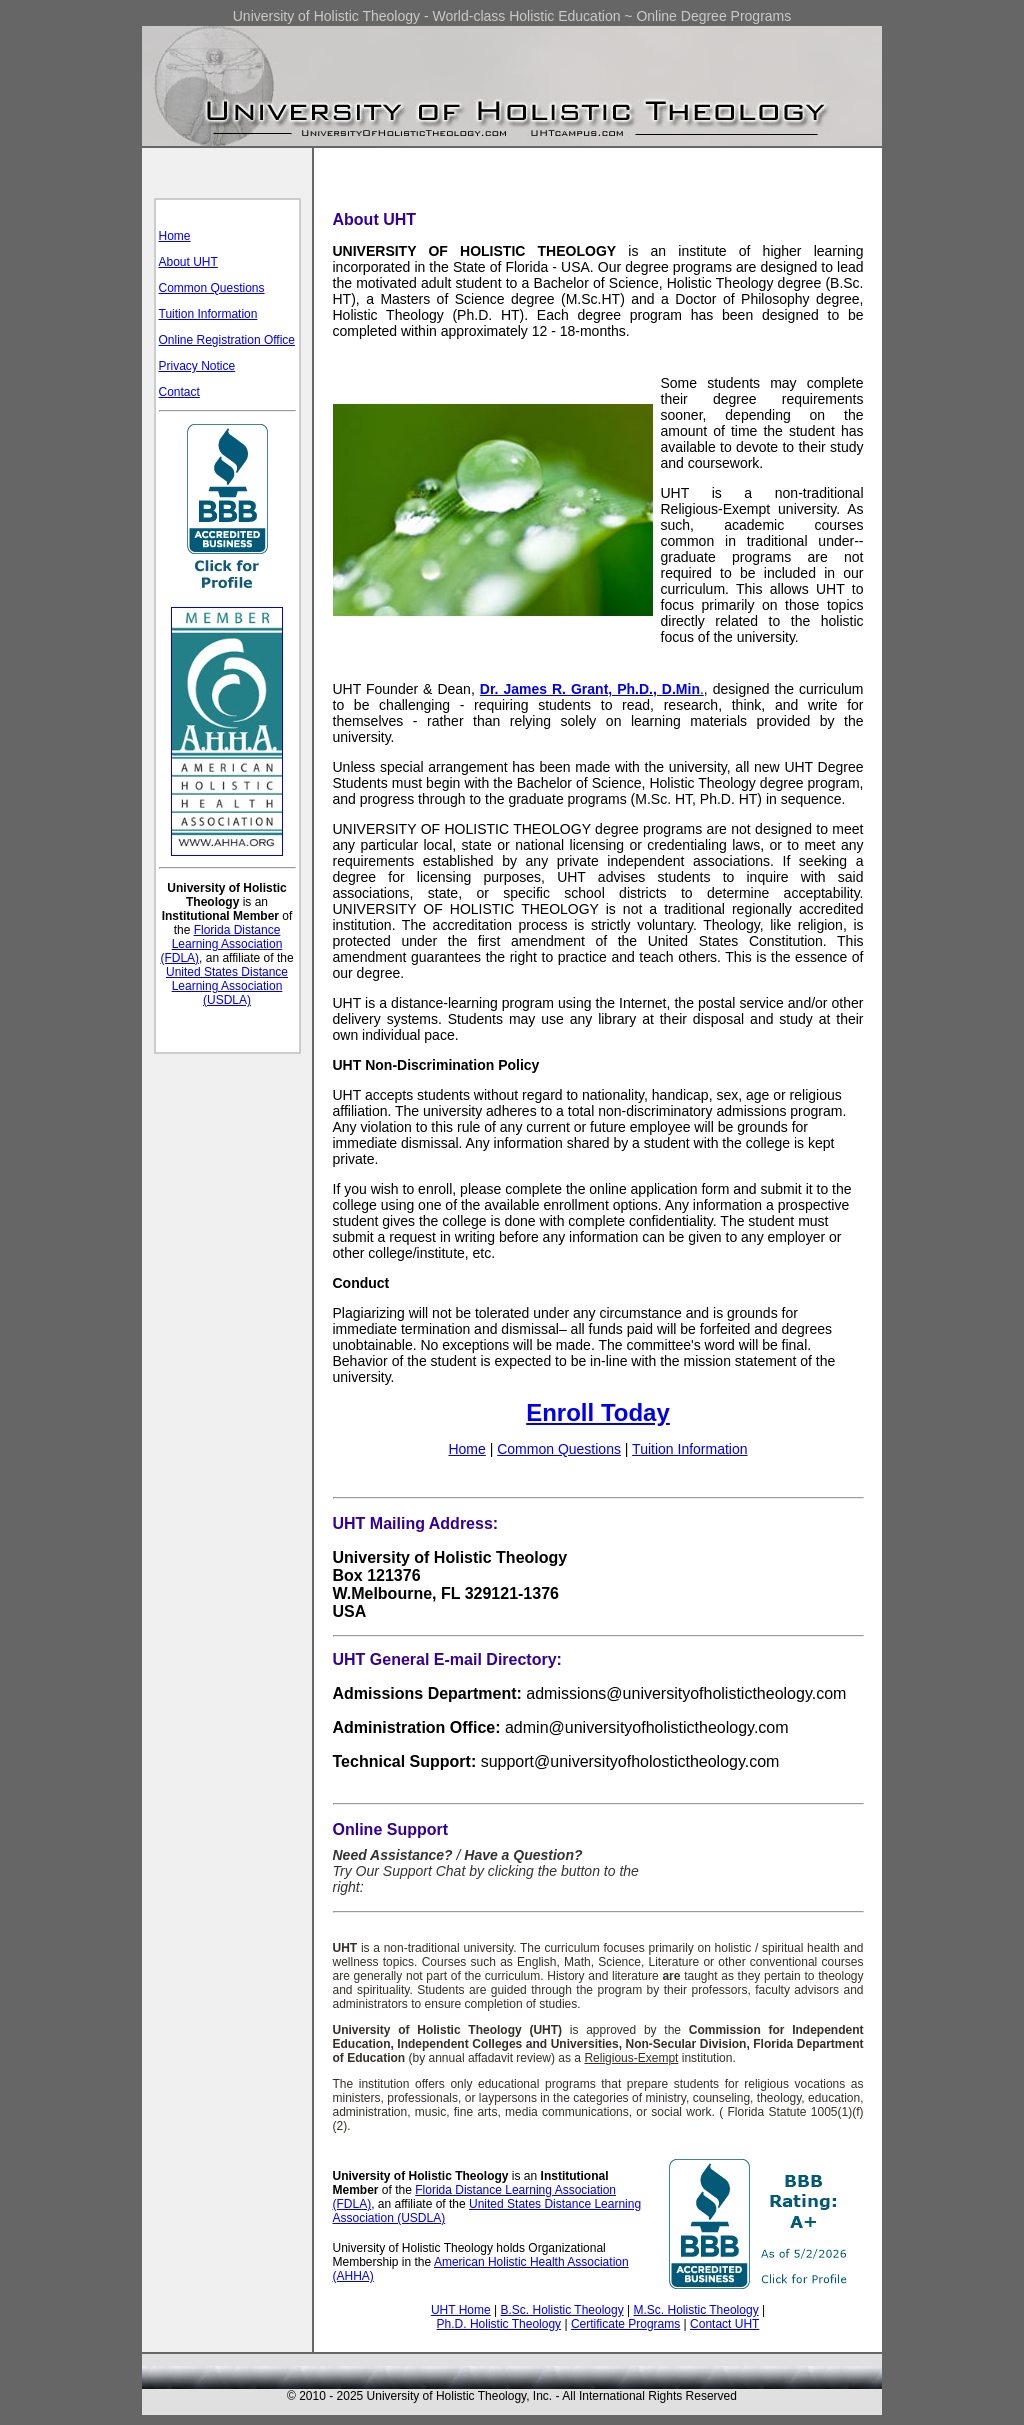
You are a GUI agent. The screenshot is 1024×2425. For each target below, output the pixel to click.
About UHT (188, 262)
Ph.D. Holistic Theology (499, 2324)
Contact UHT (724, 2324)
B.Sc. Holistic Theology (562, 2310)
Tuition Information (208, 314)
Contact (179, 392)
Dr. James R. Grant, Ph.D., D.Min (590, 689)
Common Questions (212, 288)
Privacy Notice (197, 366)
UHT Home (461, 2310)
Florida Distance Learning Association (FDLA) (221, 944)
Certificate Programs (625, 2324)
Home (175, 236)
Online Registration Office (227, 340)
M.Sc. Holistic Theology (695, 2310)
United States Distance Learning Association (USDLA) (227, 986)
